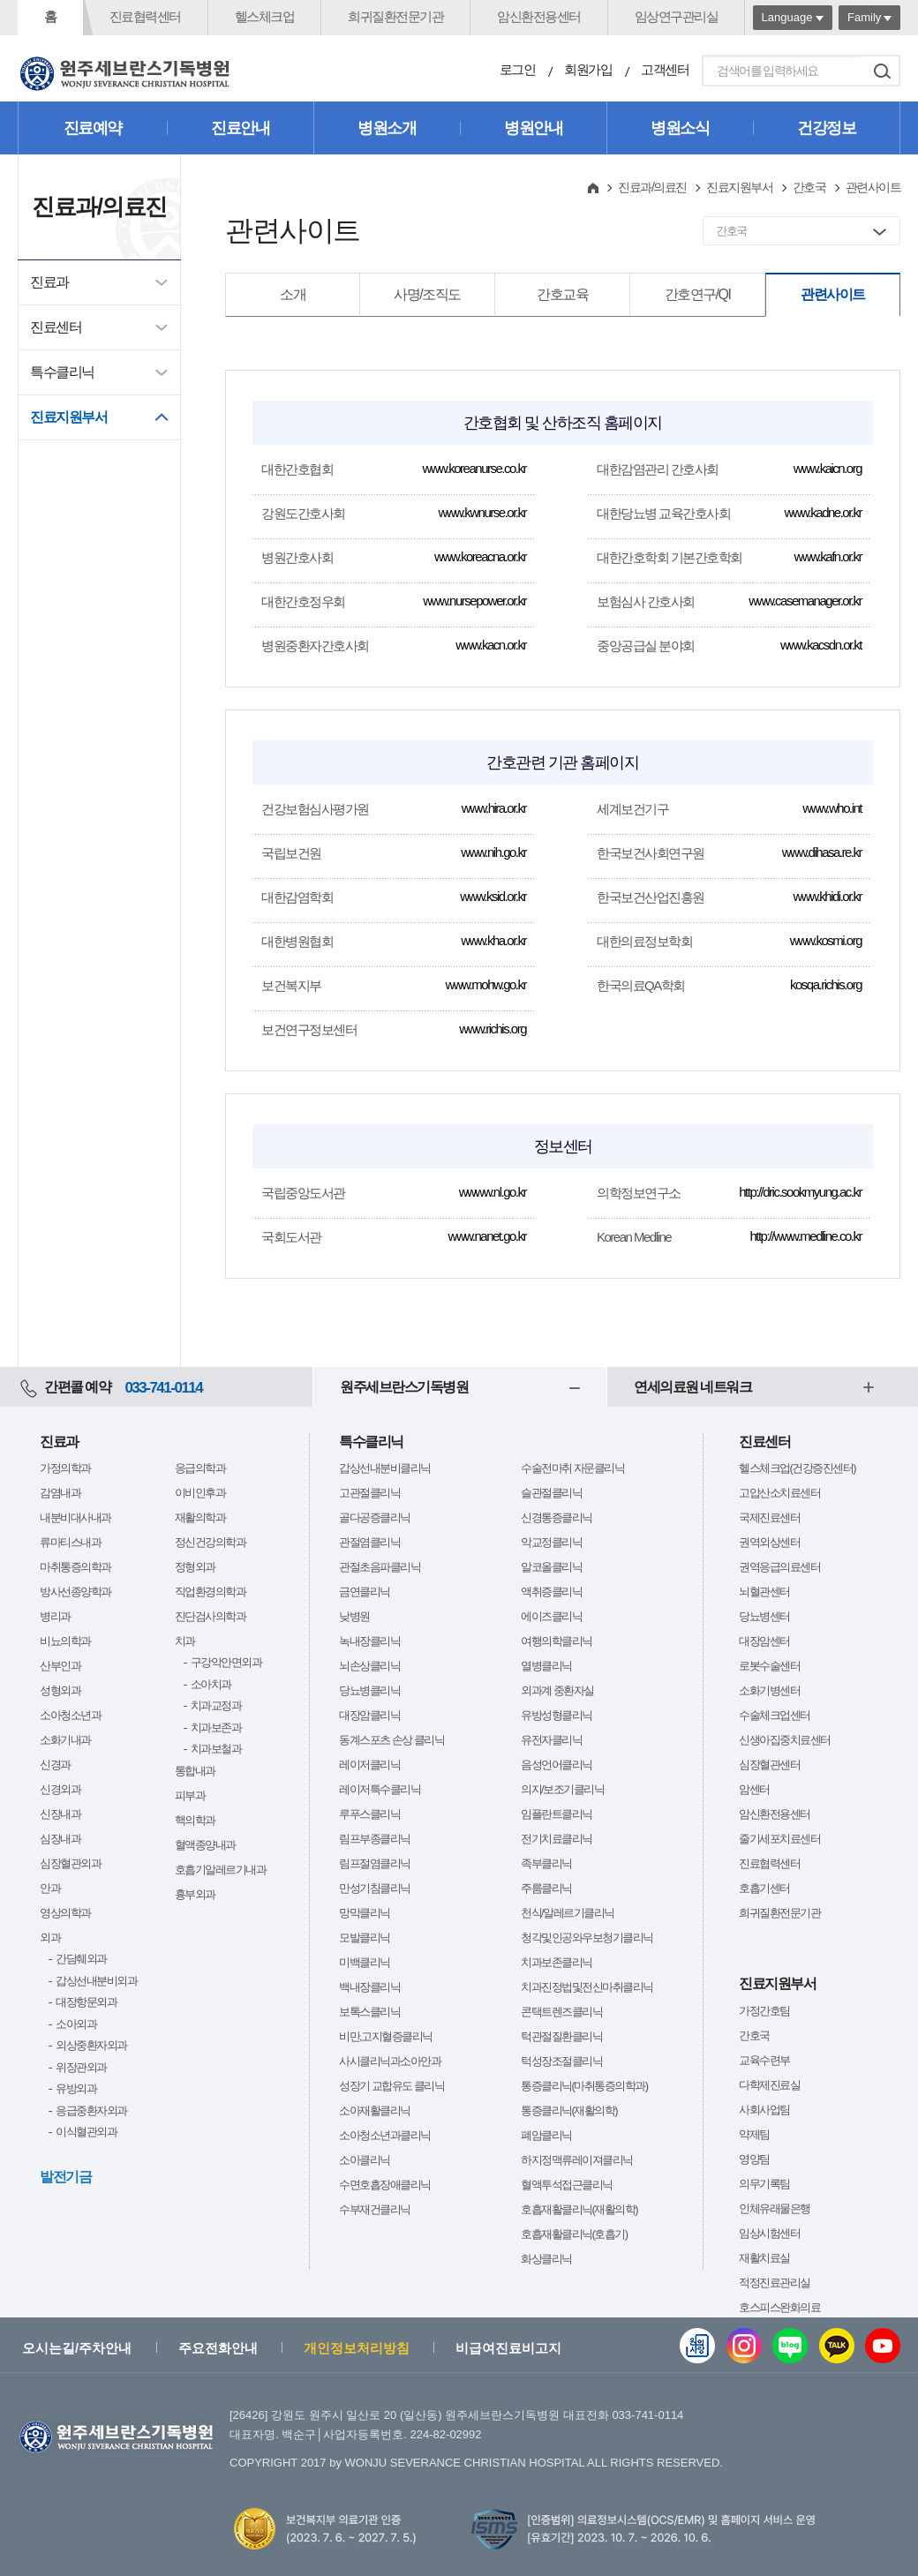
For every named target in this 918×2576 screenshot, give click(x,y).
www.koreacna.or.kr (480, 556)
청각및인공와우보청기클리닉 (587, 1937)
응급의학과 (200, 1468)
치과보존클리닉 (556, 1962)
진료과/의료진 (652, 187)
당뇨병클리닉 (369, 1690)
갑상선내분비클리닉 (385, 1468)
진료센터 (55, 326)
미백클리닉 (364, 1962)
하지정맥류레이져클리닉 (577, 2160)
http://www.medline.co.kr (805, 1235)
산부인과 (60, 1665)
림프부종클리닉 (374, 1838)
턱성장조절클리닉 (561, 2061)
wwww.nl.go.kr (492, 1191)
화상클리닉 (546, 2258)
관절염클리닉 (369, 1542)
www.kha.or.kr (493, 940)
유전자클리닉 (551, 1739)
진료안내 (240, 128)
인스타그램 (744, 2345)
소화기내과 (65, 1739)
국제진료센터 (769, 1517)
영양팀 (754, 2159)
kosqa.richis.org (826, 984)
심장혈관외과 (70, 1863)
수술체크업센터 (774, 1715)
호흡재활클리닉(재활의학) (579, 2209)
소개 (292, 294)
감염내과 (60, 1492)
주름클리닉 (546, 1888)
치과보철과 (216, 1748)
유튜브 (882, 2345)
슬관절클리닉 (551, 1492)
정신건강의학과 (210, 1542)
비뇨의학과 (65, 1641)
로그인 (518, 69)
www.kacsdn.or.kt (821, 644)
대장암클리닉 (369, 1715)
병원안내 (533, 128)
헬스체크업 (265, 16)
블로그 (790, 2345)
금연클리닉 (364, 1591)
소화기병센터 (769, 1690)
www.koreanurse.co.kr (474, 468)
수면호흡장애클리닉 (385, 2184)
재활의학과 (200, 1517)
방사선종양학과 (75, 1591)
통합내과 (195, 1770)
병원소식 (680, 128)
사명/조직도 (427, 294)
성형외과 (60, 1690)
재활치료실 (764, 2257)
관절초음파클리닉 (379, 1566)
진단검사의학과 (210, 1616)
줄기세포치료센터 (779, 1838)
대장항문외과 (86, 2002)
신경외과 (60, 1789)
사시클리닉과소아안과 (389, 2061)
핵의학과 (195, 1820)
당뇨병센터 (764, 1616)
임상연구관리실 (677, 16)
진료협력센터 (145, 16)
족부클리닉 (546, 1863)
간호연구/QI (698, 294)
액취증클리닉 (551, 1591)
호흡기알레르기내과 (221, 1869)
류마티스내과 (70, 1542)
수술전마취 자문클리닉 (572, 1468)
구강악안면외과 (226, 1662)
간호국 (809, 187)
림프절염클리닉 (374, 1863)
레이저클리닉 (369, 1764)
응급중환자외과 (91, 2110)
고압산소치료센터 (779, 1492)
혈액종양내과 (205, 1844)
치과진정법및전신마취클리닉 (587, 1987)
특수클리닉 (62, 371)
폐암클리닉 (546, 2135)
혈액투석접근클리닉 (567, 2184)
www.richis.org (492, 1028)
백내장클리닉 (369, 1987)
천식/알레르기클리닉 (567, 1912)
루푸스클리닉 (369, 1814)
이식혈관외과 (86, 2131)
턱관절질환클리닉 (561, 2036)
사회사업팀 (764, 2109)
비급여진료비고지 (508, 2347)
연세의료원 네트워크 (692, 1386)
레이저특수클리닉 (379, 1789)
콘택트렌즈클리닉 (561, 2011)
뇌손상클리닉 (369, 1665)
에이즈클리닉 (551, 1616)
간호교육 (562, 294)
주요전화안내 (218, 2347)
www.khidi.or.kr (827, 896)
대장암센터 (764, 1641)
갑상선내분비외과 (96, 1980)
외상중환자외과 (91, 2045)
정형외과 (195, 1566)
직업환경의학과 (210, 1591)
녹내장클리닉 (369, 1641)
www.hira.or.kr (494, 807)
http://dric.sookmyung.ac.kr (800, 1191)
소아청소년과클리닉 (385, 2135)
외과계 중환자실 (557, 1690)
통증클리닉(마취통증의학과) (584, 2085)
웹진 (697, 2345)
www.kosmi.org (826, 940)
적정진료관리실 (774, 2282)
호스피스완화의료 (779, 2307)
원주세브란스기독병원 (404, 1386)
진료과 (49, 281)
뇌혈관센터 (764, 1591)
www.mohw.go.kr (485, 984)
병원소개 (386, 128)
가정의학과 (65, 1468)
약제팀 (754, 2134)
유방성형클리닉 (556, 1715)
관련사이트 (833, 294)
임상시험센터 (769, 2233)
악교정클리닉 (551, 1542)
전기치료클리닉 (556, 1838)
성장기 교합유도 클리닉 (391, 2085)
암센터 (754, 1789)
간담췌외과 (81, 1958)
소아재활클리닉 (374, 2110)
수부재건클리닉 (374, 2209)
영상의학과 (65, 1912)
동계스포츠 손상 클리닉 (391, 1739)
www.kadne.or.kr (823, 512)
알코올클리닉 (551, 1566)
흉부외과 (195, 1894)
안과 (50, 1888)
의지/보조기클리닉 (562, 1789)
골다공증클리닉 (374, 1517)
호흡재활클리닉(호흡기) (574, 2234)
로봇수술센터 (769, 1665)
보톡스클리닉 (369, 2011)
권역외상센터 (769, 1542)
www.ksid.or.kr (493, 896)
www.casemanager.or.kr (805, 600)
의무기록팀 (764, 2183)
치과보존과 (216, 1727)
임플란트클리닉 (556, 1814)
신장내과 (60, 1814)
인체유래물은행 (774, 2208)
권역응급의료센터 (779, 1566)
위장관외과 (81, 2067)
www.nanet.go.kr (487, 1235)
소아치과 (211, 1684)
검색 (882, 70)
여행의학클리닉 (556, 1641)
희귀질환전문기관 (395, 16)
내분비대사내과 (75, 1517)
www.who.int (832, 807)
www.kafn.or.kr (828, 556)
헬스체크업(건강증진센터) (797, 1468)
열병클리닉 (546, 1665)
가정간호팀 (764, 2010)
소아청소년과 (70, 1715)
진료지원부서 (68, 416)
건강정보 (826, 128)
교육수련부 (764, 2060)
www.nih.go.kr (493, 852)
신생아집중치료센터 (785, 1739)
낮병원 (354, 1616)
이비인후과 (200, 1492)
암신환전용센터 (539, 16)
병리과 (55, 1616)
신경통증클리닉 (556, 1517)
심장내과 (60, 1838)
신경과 (55, 1764)
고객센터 (664, 69)
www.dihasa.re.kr (822, 852)
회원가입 (588, 69)
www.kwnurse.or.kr (482, 512)
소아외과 (76, 2024)
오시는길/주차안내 (77, 2347)
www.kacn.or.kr (490, 644)
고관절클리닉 (369, 1492)
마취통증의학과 (75, 1566)
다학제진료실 (769, 2085)
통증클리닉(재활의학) (569, 2110)
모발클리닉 (364, 1937)
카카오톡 (836, 2345)
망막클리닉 (364, 1912)
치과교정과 (216, 1705)
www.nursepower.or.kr (474, 600)
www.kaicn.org (828, 468)
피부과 (190, 1795)
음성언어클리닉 (556, 1764)
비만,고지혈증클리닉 (386, 2036)
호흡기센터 (764, 1888)
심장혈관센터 (769, 1764)
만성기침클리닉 (374, 1888)
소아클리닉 (364, 2160)
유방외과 (76, 2088)
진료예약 (93, 128)
